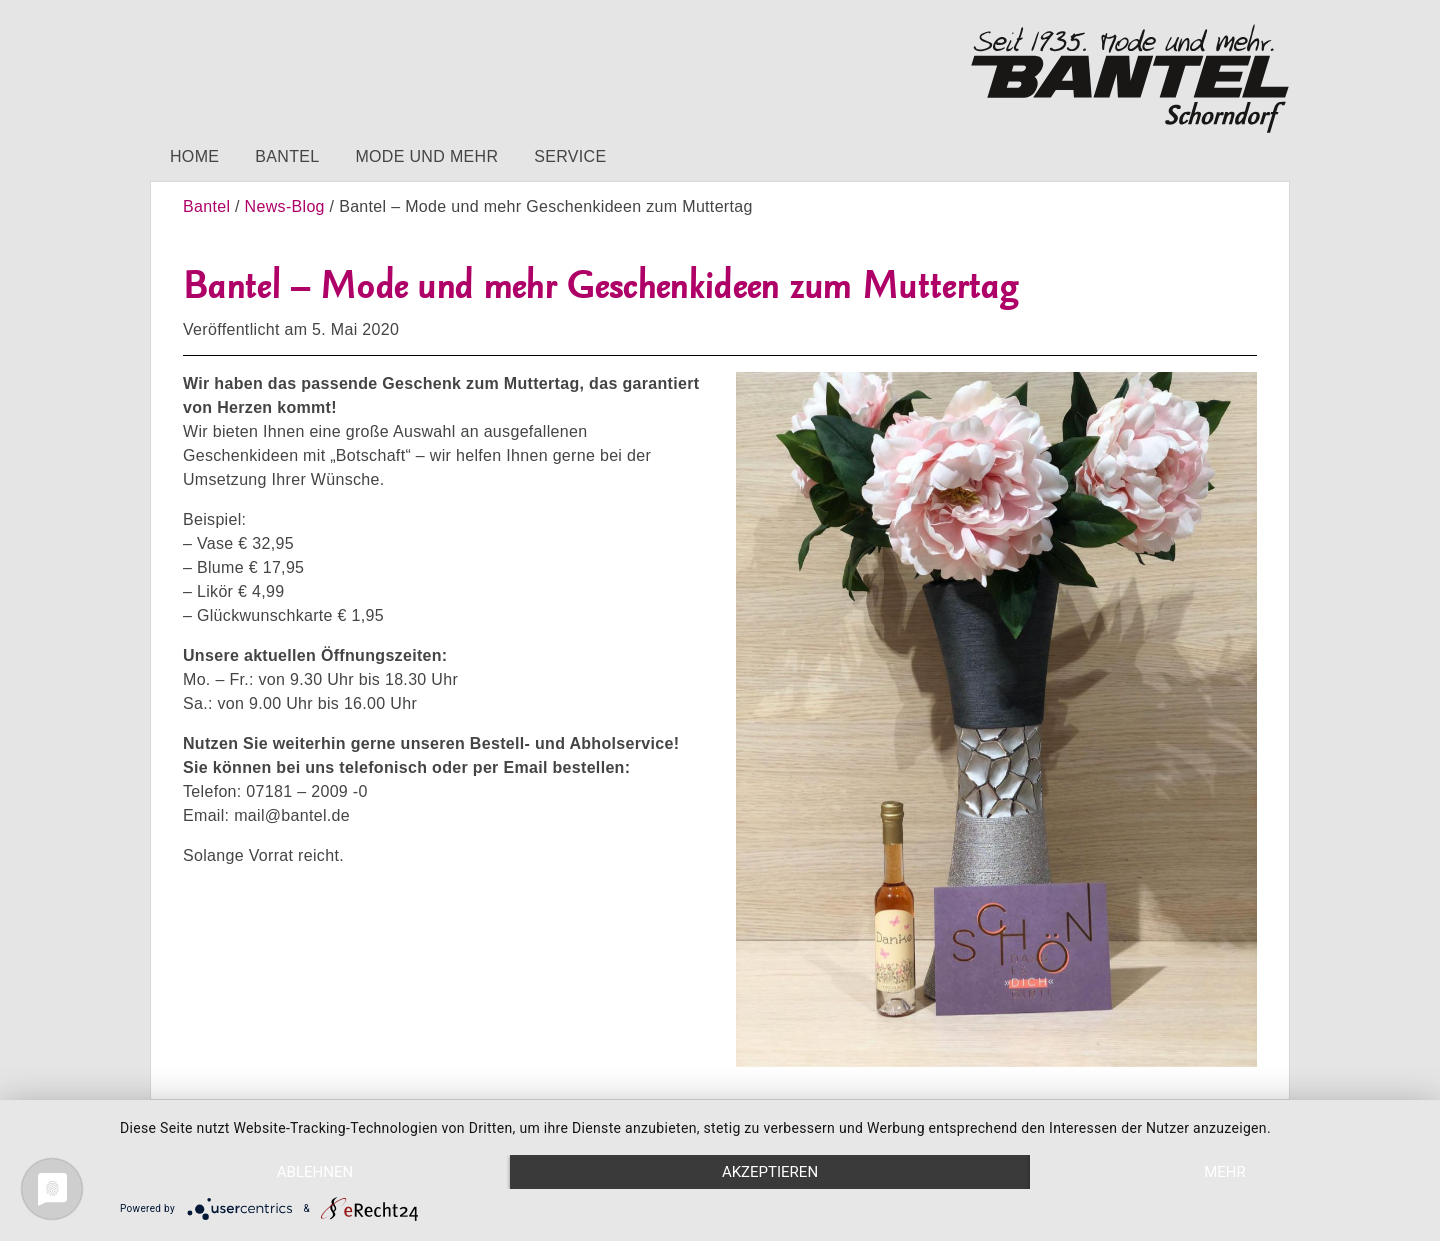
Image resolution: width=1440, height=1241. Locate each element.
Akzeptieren (770, 1172)
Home (194, 156)
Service (570, 156)
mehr (1225, 1172)
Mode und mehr (426, 156)
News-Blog (285, 206)
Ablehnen (315, 1172)
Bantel (287, 156)
